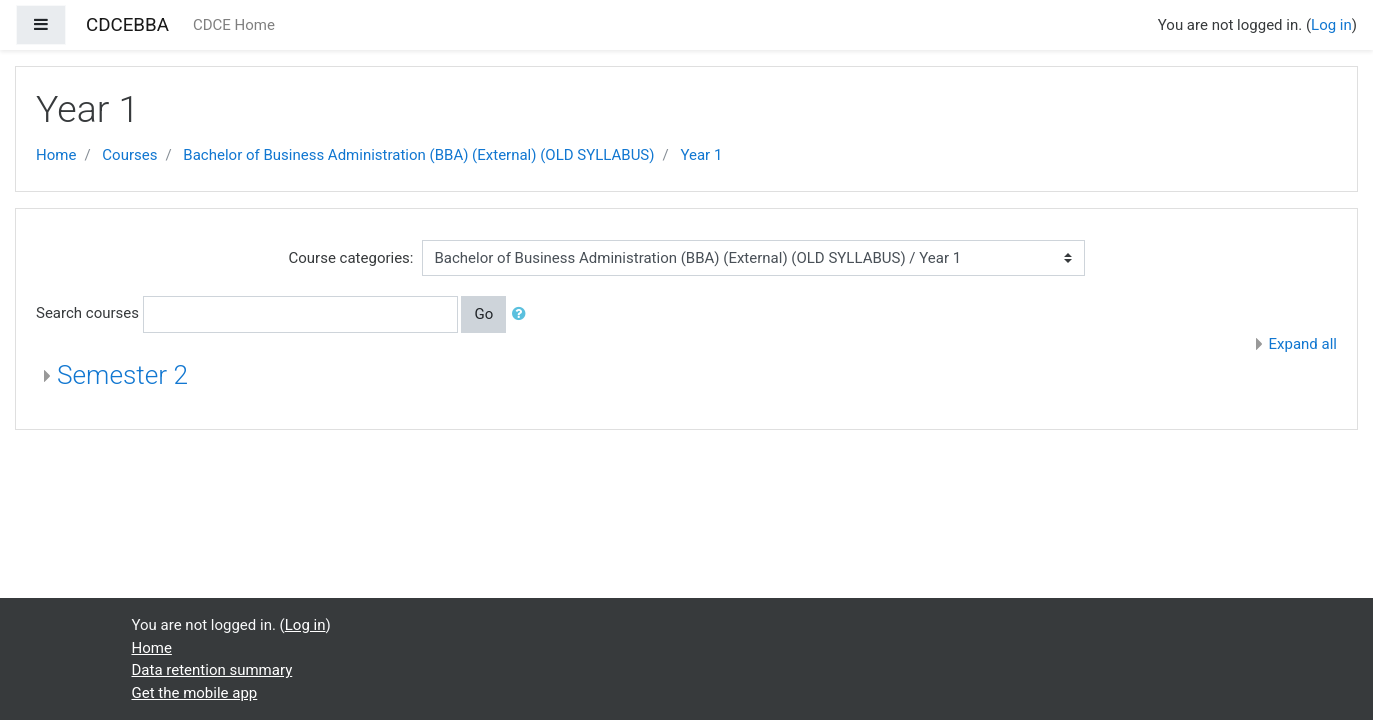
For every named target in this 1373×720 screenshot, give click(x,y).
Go (483, 314)
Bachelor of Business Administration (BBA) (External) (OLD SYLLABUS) (418, 155)
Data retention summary (212, 670)
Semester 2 (122, 375)
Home (56, 155)
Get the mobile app (195, 693)
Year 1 (701, 155)
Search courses (87, 313)
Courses (129, 155)
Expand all (1303, 344)
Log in (1331, 25)
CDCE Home (234, 25)
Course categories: (351, 258)
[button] (523, 314)
